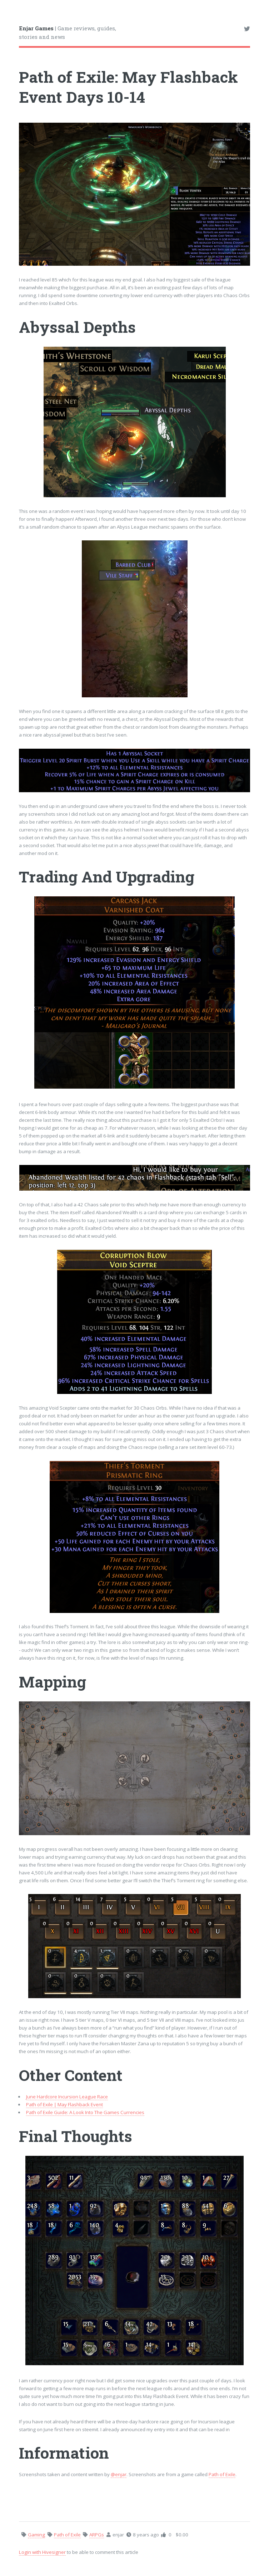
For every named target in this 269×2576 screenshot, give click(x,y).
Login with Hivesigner (42, 2552)
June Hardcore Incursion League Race (67, 2096)
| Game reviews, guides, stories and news (67, 33)
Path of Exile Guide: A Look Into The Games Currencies (85, 2112)
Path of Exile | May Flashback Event (64, 2104)
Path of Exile (222, 2474)
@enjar (118, 2474)
